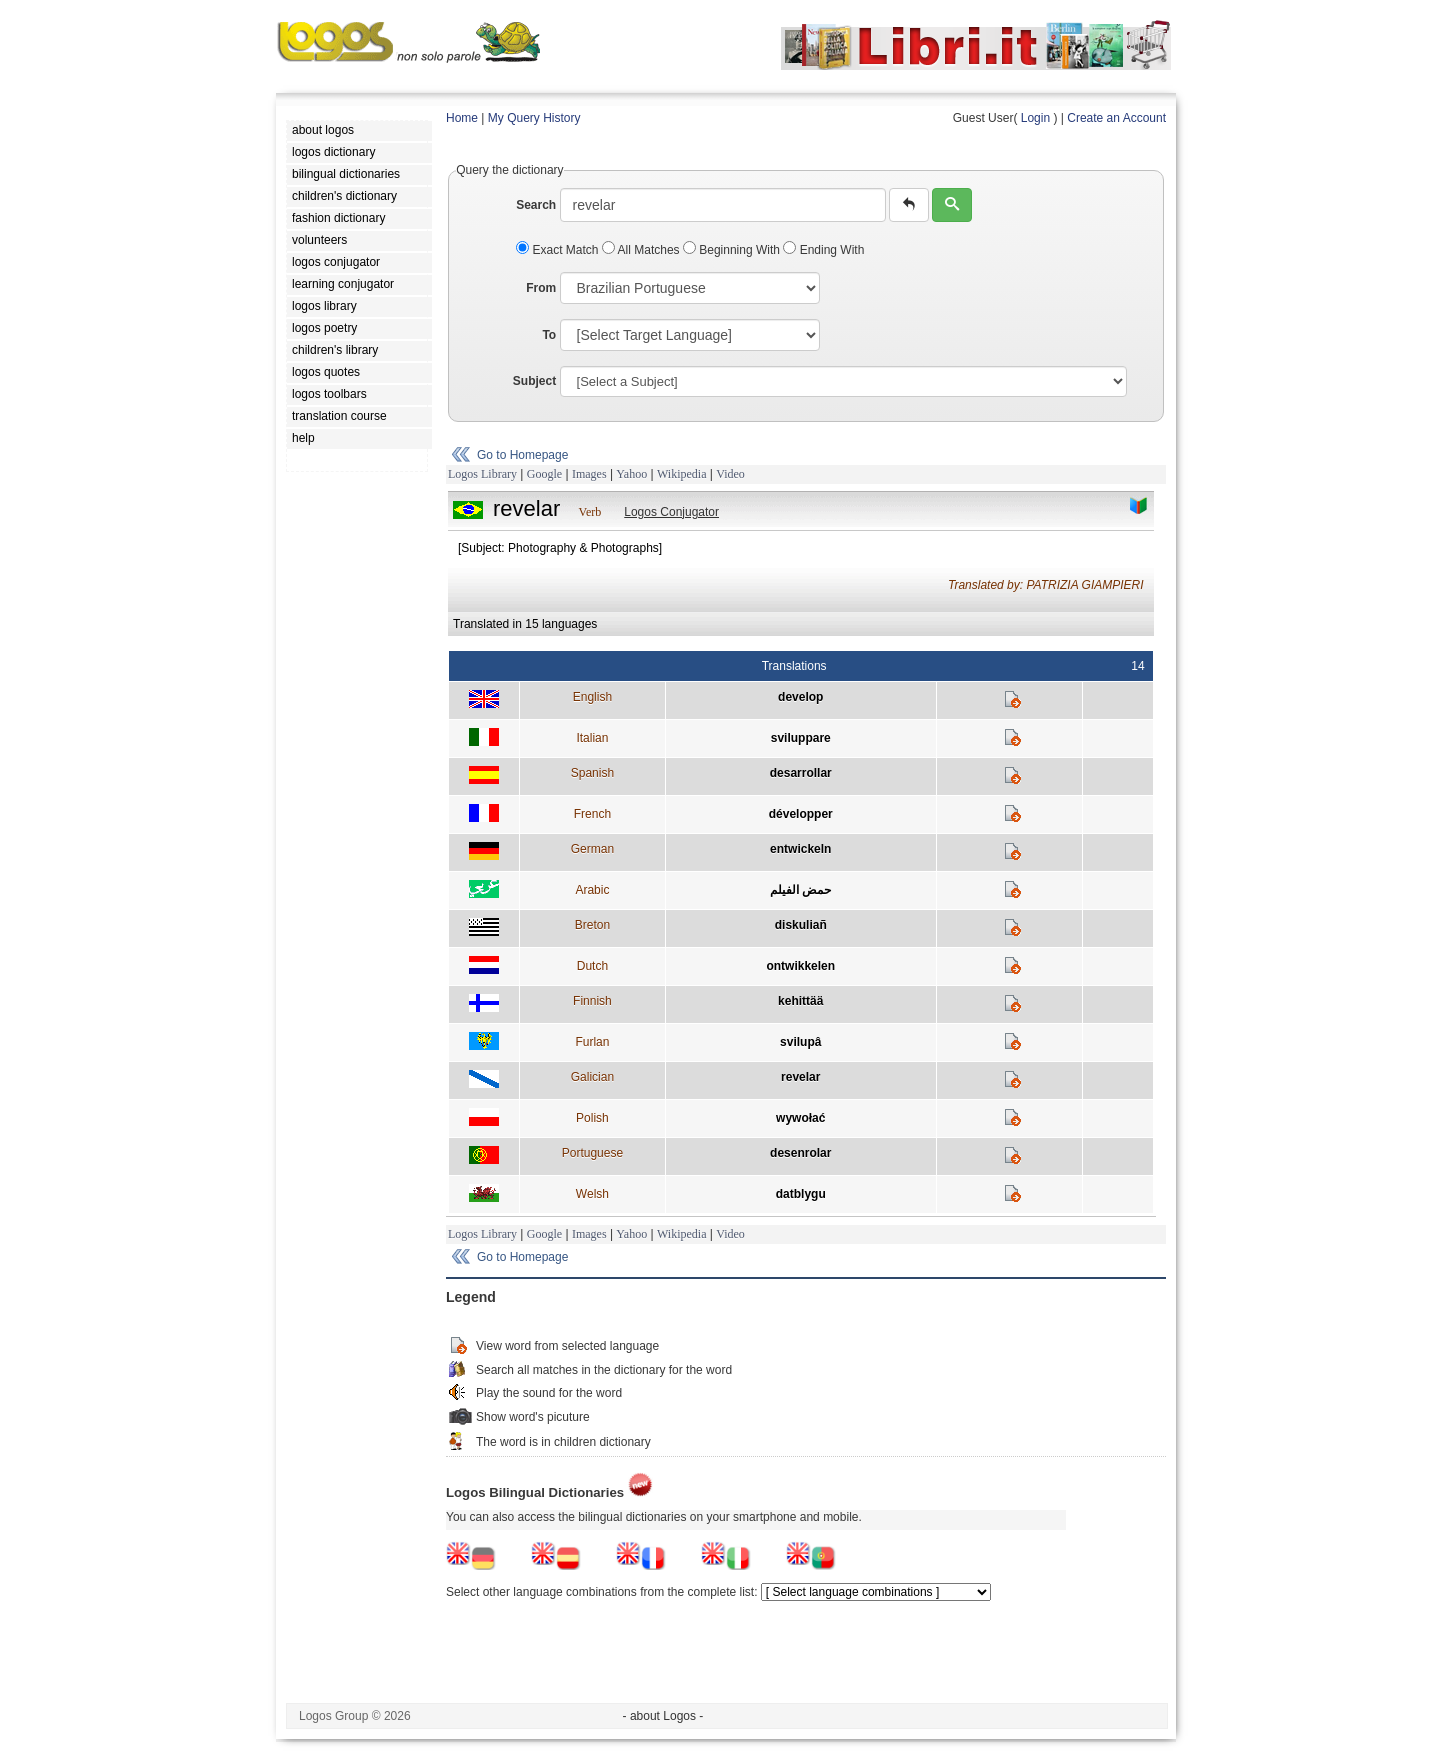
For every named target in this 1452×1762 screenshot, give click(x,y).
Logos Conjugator (671, 512)
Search (536, 205)
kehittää (800, 1001)
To (549, 335)
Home (462, 118)
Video (730, 474)
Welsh (592, 1194)
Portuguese (592, 1153)
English (592, 697)
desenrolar (800, 1153)
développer (801, 814)
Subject (534, 381)
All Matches (642, 250)
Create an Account (1116, 118)
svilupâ (800, 1042)
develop (800, 697)
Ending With (823, 250)
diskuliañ (801, 925)
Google (544, 474)
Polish (592, 1118)
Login (1035, 118)
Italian (592, 738)
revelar (800, 1077)
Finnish (592, 1001)
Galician (592, 1077)
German (592, 849)
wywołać (800, 1118)
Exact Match (559, 250)
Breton (592, 925)
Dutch (592, 966)
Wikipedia (682, 474)
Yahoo (631, 474)
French (592, 814)
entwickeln (800, 849)
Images (589, 474)
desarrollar (801, 773)
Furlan (592, 1042)
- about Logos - (663, 1716)
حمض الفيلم (800, 890)
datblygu (801, 1194)
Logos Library (482, 474)
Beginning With (733, 250)
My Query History (534, 118)
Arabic (592, 890)
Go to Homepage (522, 455)
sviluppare (801, 738)
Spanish (592, 773)
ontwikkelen (800, 966)
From (541, 288)
